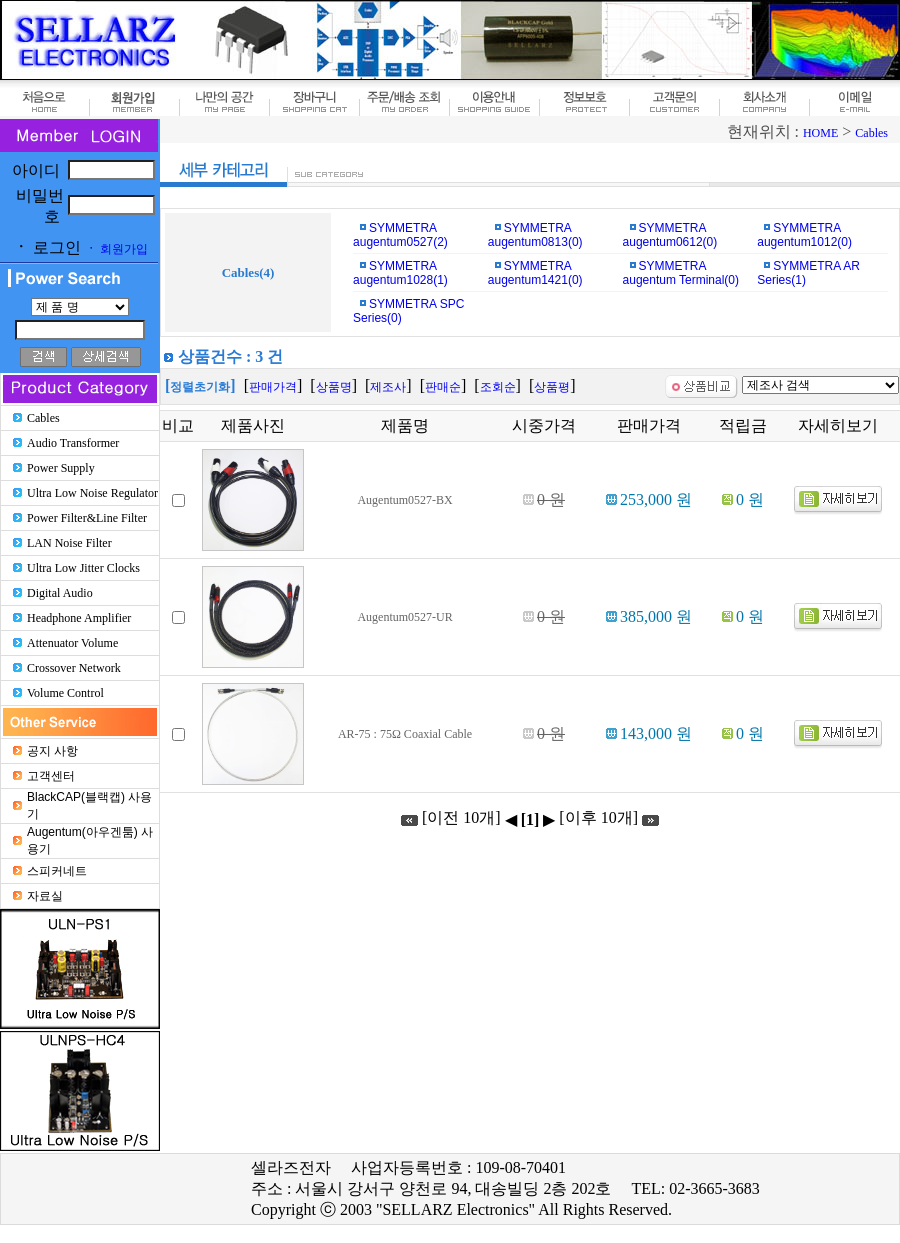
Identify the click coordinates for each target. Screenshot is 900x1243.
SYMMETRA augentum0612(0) (670, 235)
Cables (871, 133)
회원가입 (116, 249)
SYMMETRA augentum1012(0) (804, 235)
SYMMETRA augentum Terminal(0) (681, 273)
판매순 (443, 387)
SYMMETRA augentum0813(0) (535, 235)
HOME (820, 133)
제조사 (388, 387)
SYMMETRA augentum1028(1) (400, 273)
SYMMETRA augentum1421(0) (535, 273)
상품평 (552, 387)
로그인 (47, 247)
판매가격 (273, 387)
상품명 (334, 387)
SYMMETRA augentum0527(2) (400, 235)
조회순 (498, 387)
